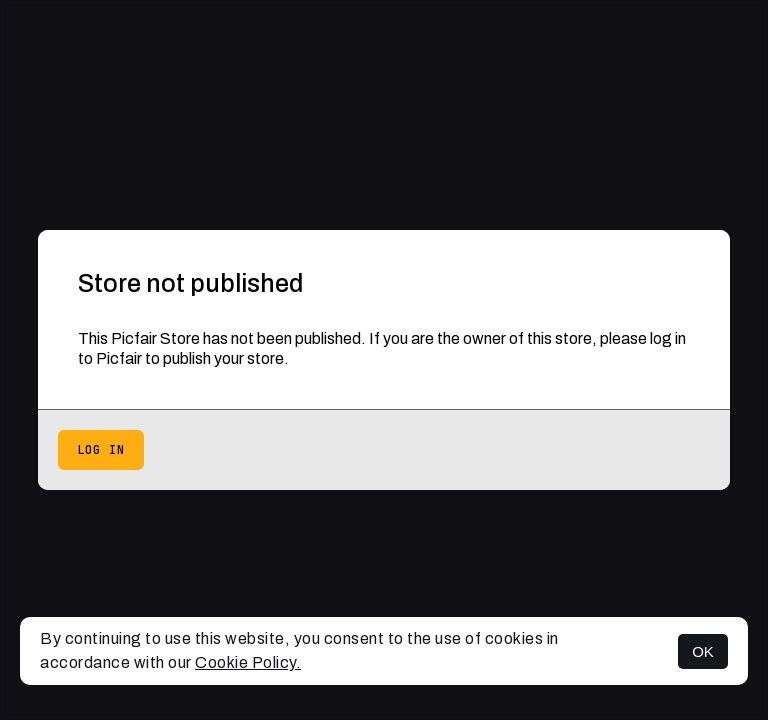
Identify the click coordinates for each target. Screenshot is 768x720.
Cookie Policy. (248, 662)
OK (703, 651)
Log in (101, 450)
